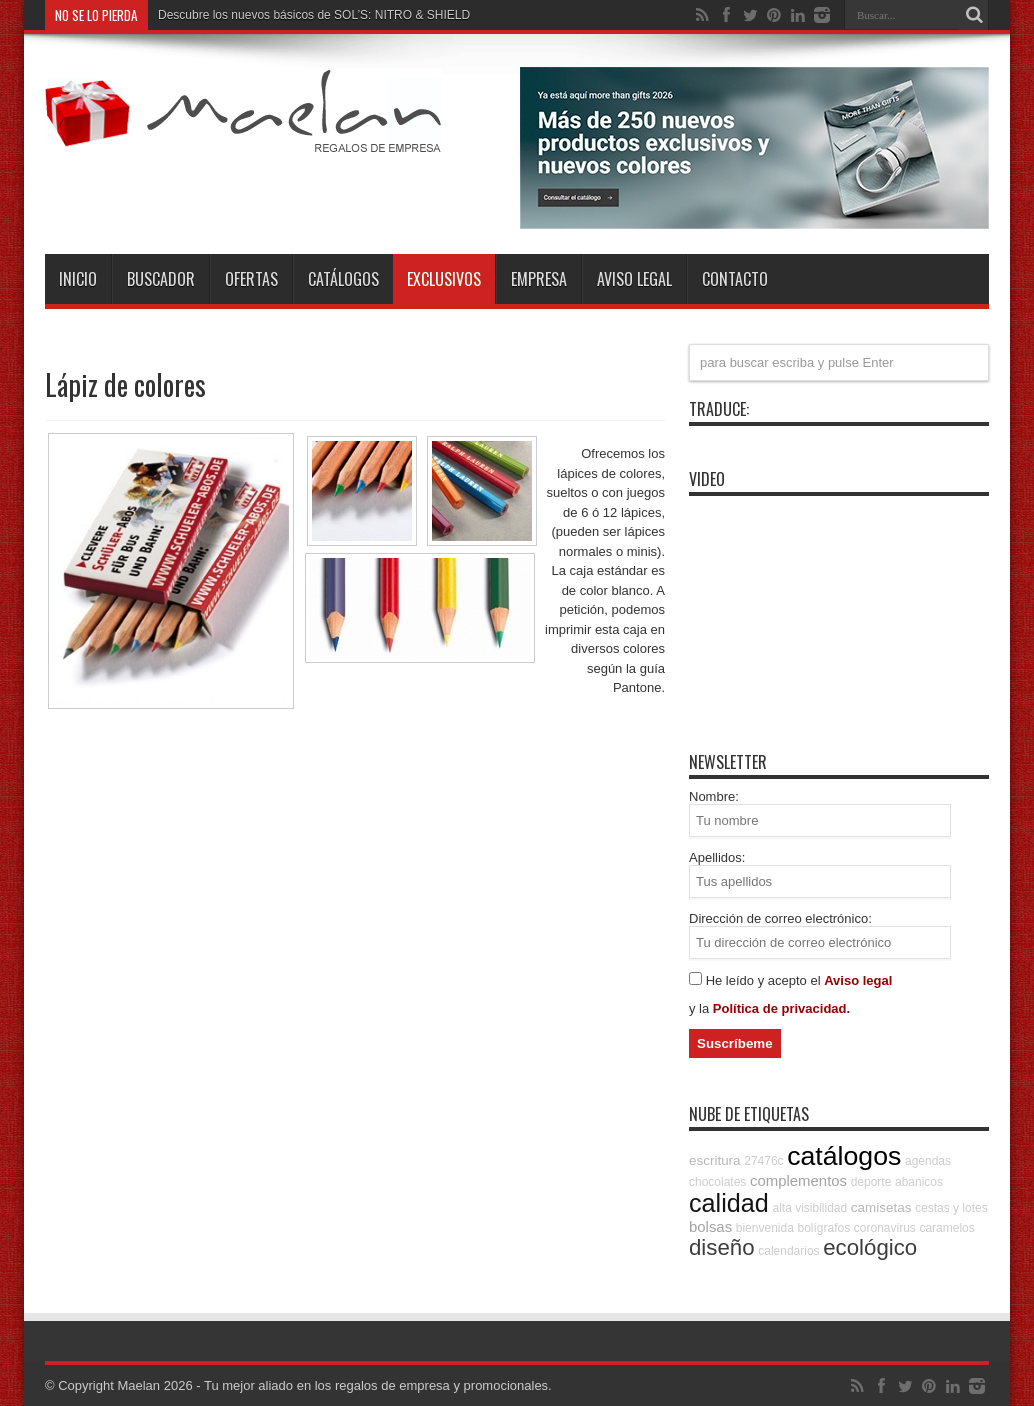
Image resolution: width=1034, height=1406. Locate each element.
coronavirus (885, 1228)
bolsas (710, 1226)
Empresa (539, 279)
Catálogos (343, 279)
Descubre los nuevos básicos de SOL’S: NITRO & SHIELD (314, 15)
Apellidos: (717, 857)
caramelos (946, 1228)
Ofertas (251, 279)
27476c (763, 1161)
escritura (715, 1160)
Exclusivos (444, 279)
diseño (722, 1247)
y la (701, 1008)
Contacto (735, 279)
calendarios (788, 1251)
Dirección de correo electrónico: (780, 918)
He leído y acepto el (765, 980)
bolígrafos (823, 1228)
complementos (798, 1180)
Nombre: (714, 796)
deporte (871, 1182)
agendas (928, 1161)
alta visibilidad (809, 1208)
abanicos (919, 1182)
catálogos (844, 1156)
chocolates (717, 1182)
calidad (729, 1203)
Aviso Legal (634, 279)
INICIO (78, 279)
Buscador (161, 279)
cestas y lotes (951, 1208)
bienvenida (765, 1228)
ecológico (870, 1247)
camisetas (881, 1207)
